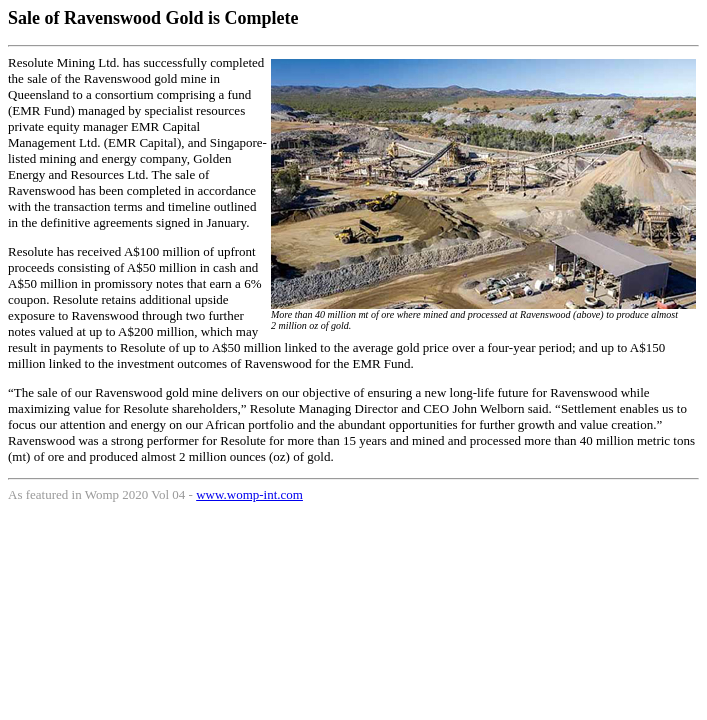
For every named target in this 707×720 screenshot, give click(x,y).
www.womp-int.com (249, 494)
